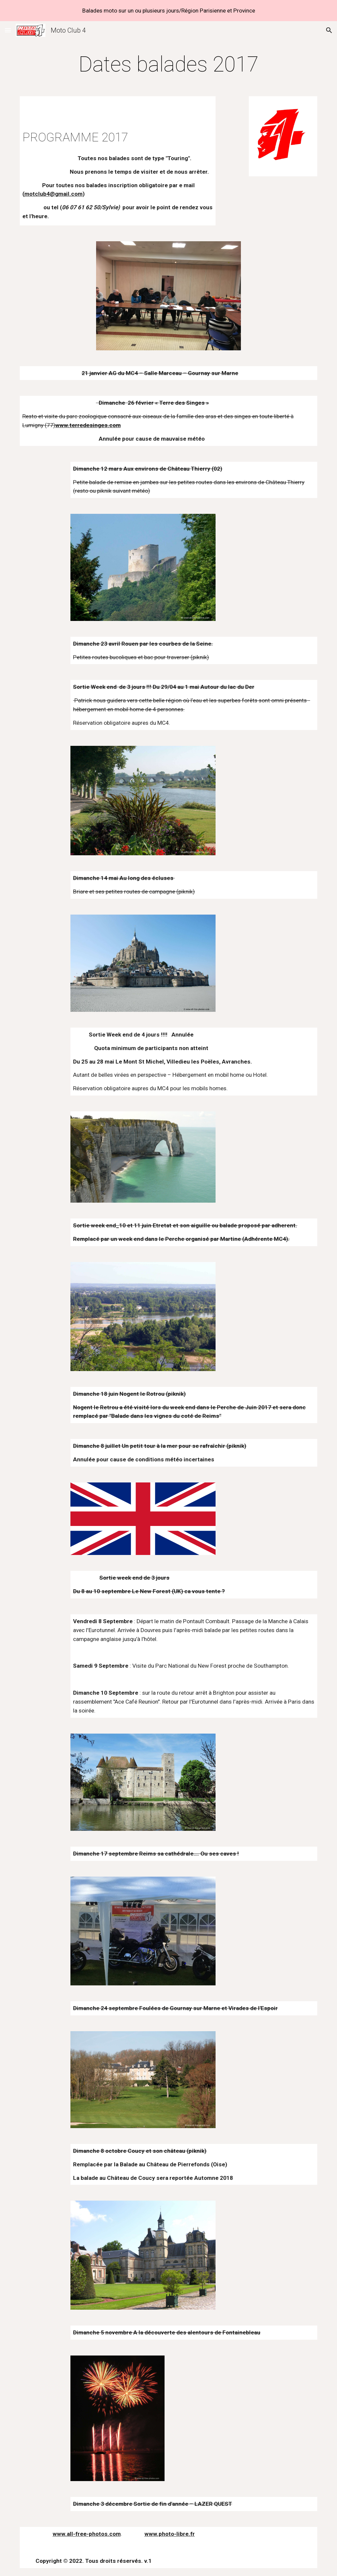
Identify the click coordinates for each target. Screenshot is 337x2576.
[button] (8, 30)
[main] (169, 64)
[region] (168, 10)
